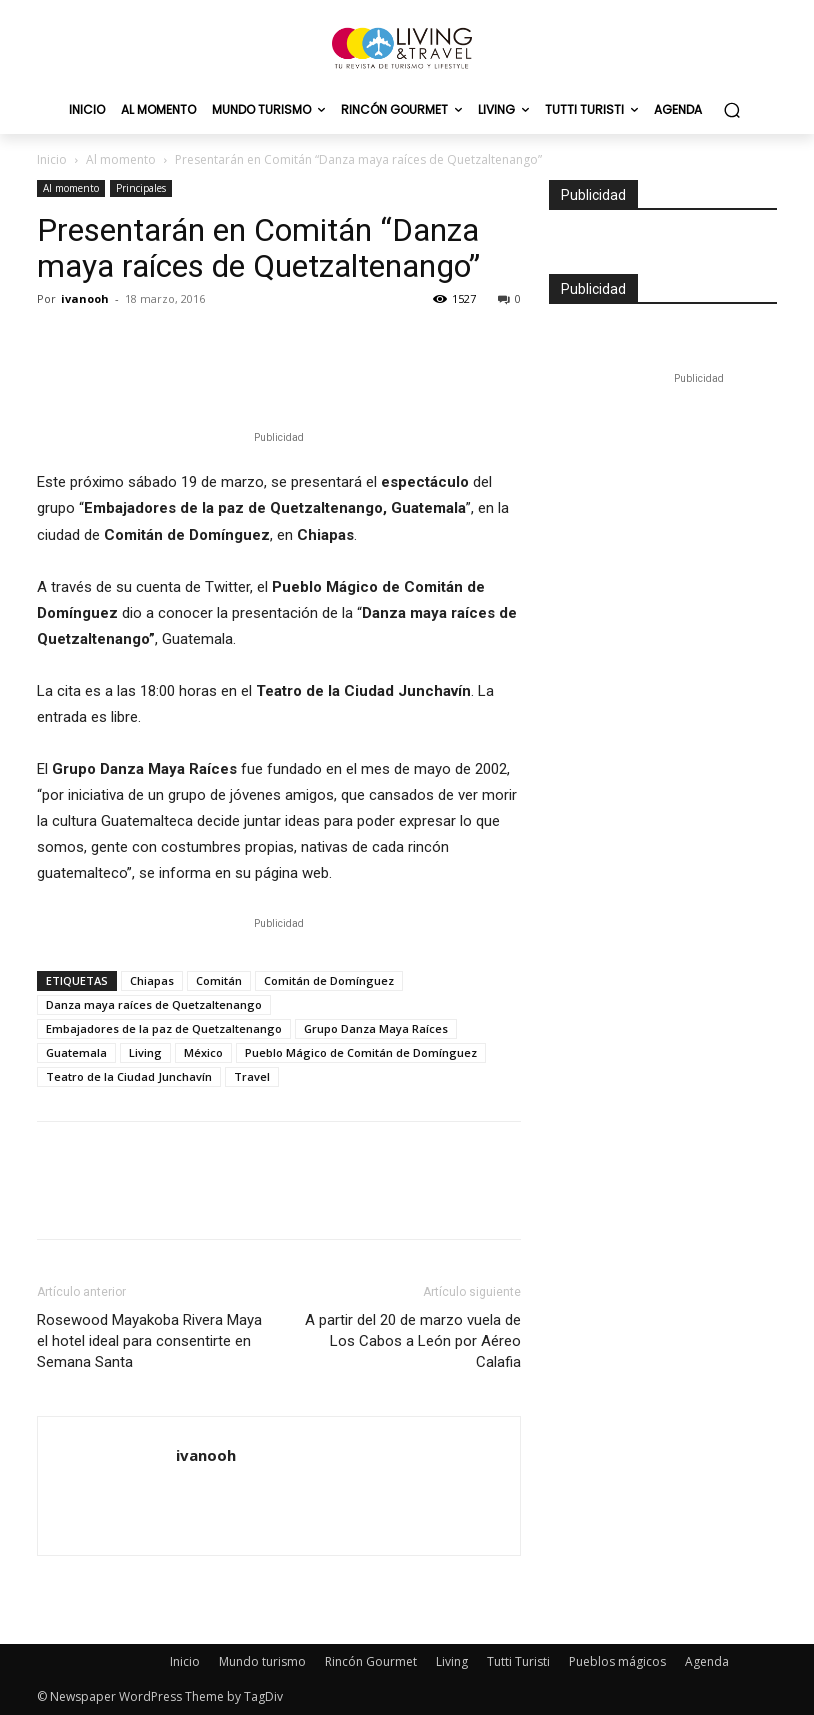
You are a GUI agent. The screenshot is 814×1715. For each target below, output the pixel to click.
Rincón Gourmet (371, 1661)
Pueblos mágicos (617, 1661)
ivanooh (85, 298)
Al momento (121, 159)
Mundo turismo (262, 1661)
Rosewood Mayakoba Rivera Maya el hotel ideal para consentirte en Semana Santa (149, 1341)
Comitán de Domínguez (329, 980)
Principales (141, 188)
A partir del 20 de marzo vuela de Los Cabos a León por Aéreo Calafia (413, 1341)
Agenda (707, 1661)
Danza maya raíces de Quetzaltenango (154, 1004)
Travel (252, 1076)
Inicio (52, 159)
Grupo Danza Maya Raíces (376, 1028)
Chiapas (152, 980)
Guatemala (76, 1052)
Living (145, 1052)
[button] (731, 110)
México (203, 1052)
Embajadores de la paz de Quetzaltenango (164, 1028)
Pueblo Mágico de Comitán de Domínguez (361, 1052)
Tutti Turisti (518, 1661)
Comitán (219, 980)
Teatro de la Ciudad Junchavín (129, 1076)
